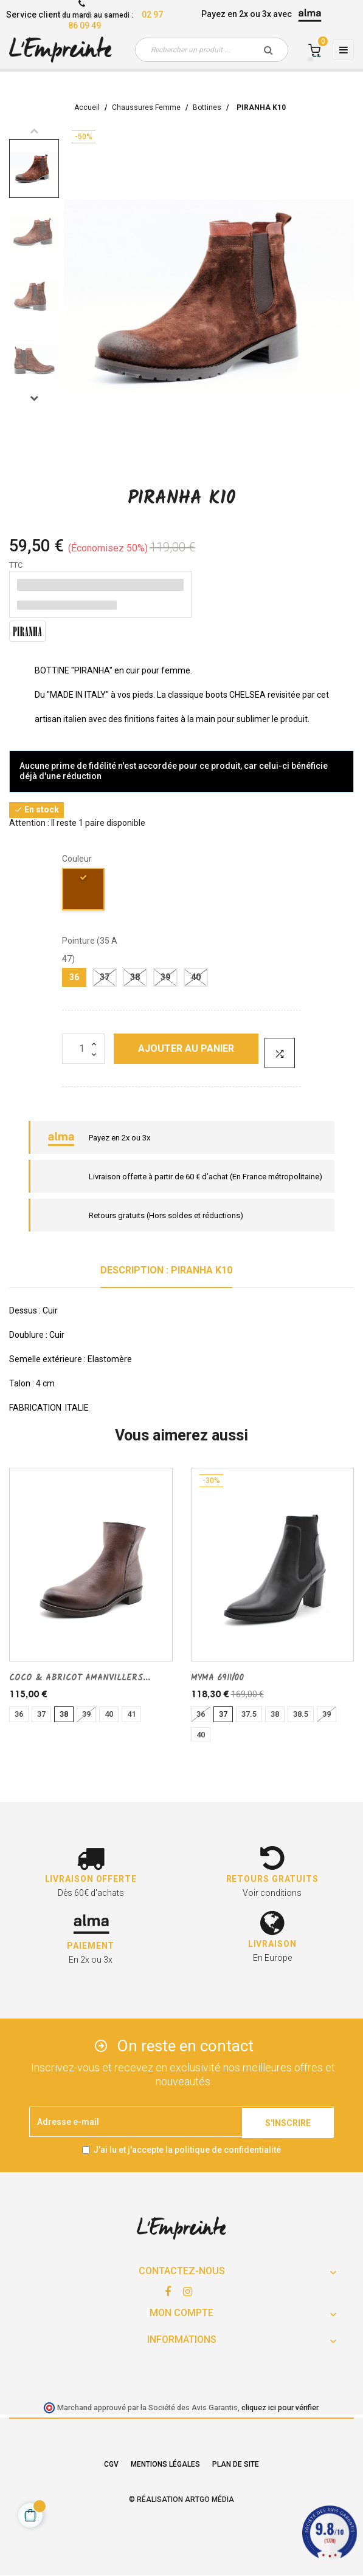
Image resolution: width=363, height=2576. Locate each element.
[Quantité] (83, 1049)
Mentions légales (165, 2464)
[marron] (84, 891)
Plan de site (235, 2464)
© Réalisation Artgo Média (181, 2499)
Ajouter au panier (186, 1048)
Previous (34, 130)
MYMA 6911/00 (217, 1678)
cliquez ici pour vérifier (279, 2407)
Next (34, 398)
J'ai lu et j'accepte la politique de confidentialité (187, 2150)
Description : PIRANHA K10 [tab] (166, 1270)
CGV (111, 2464)
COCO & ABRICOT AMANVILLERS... (79, 1678)
